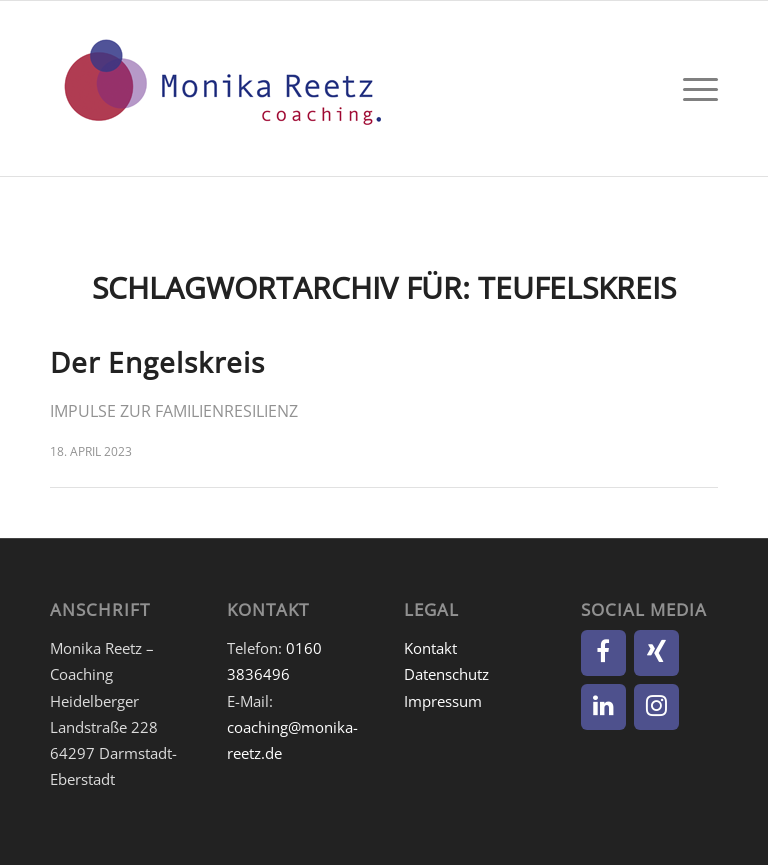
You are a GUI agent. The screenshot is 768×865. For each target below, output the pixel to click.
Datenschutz (446, 674)
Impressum (443, 701)
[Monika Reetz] (220, 88)
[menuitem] (695, 88)
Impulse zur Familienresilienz (174, 411)
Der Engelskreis (157, 362)
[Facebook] (603, 653)
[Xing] (656, 653)
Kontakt (430, 648)
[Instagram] (656, 707)
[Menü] (695, 88)
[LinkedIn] (603, 707)
